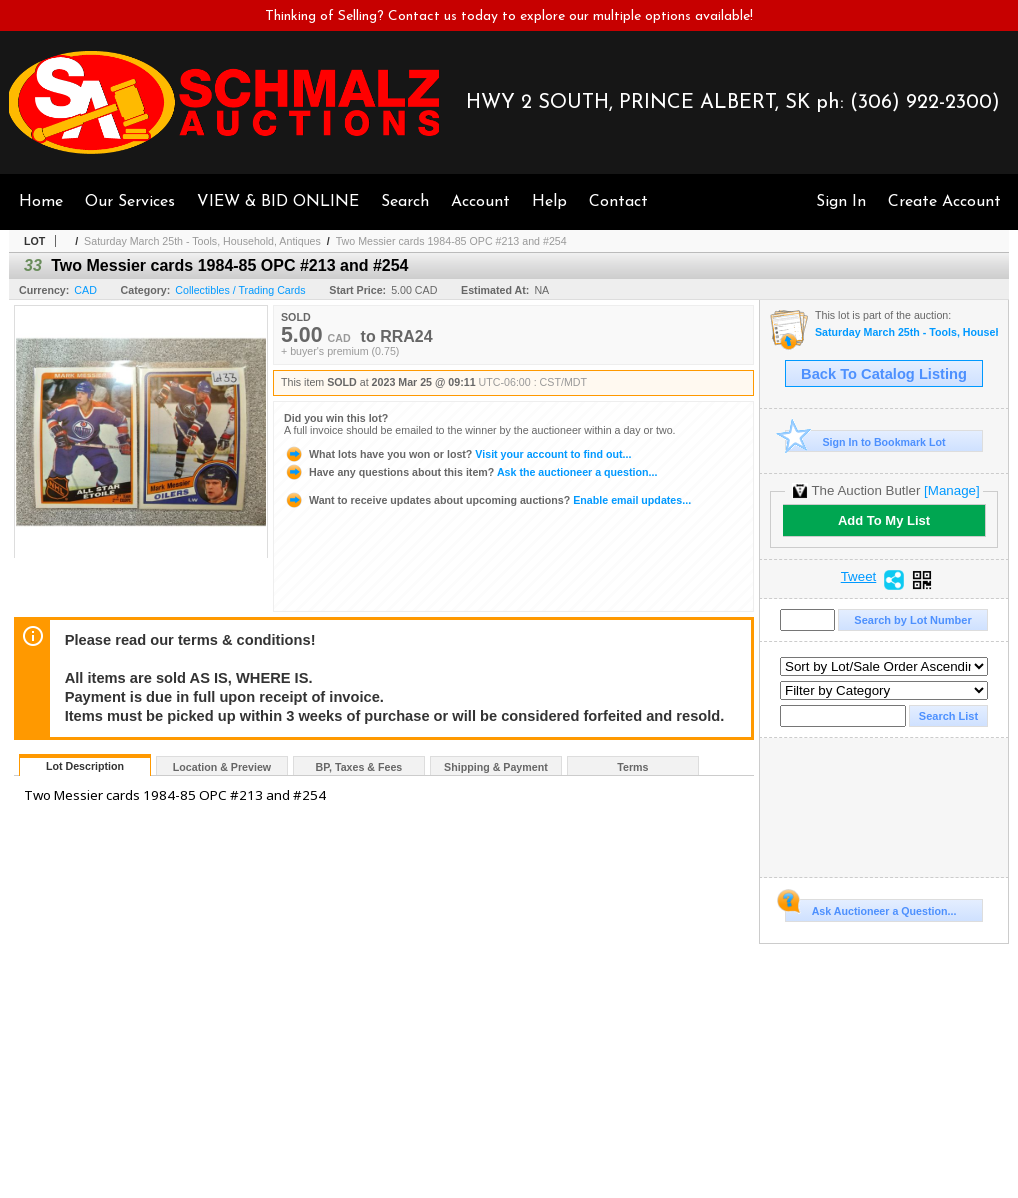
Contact (618, 202)
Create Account (944, 202)
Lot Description (85, 766)
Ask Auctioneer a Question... (870, 908)
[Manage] (951, 490)
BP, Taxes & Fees (359, 767)
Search (405, 202)
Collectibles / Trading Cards (240, 290)
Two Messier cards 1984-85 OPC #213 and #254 (451, 241)
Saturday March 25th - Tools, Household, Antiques (202, 241)
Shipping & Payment (496, 767)
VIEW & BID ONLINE (278, 202)
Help (549, 202)
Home (41, 202)
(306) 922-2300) (925, 103)
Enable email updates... (487, 500)
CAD (85, 290)
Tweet (859, 577)
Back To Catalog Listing (884, 374)
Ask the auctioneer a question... (470, 472)
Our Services (130, 202)
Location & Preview (222, 767)
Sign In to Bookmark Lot (865, 441)
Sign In (841, 202)
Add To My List (884, 520)
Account (480, 202)
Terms (632, 767)
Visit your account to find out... (457, 454)
